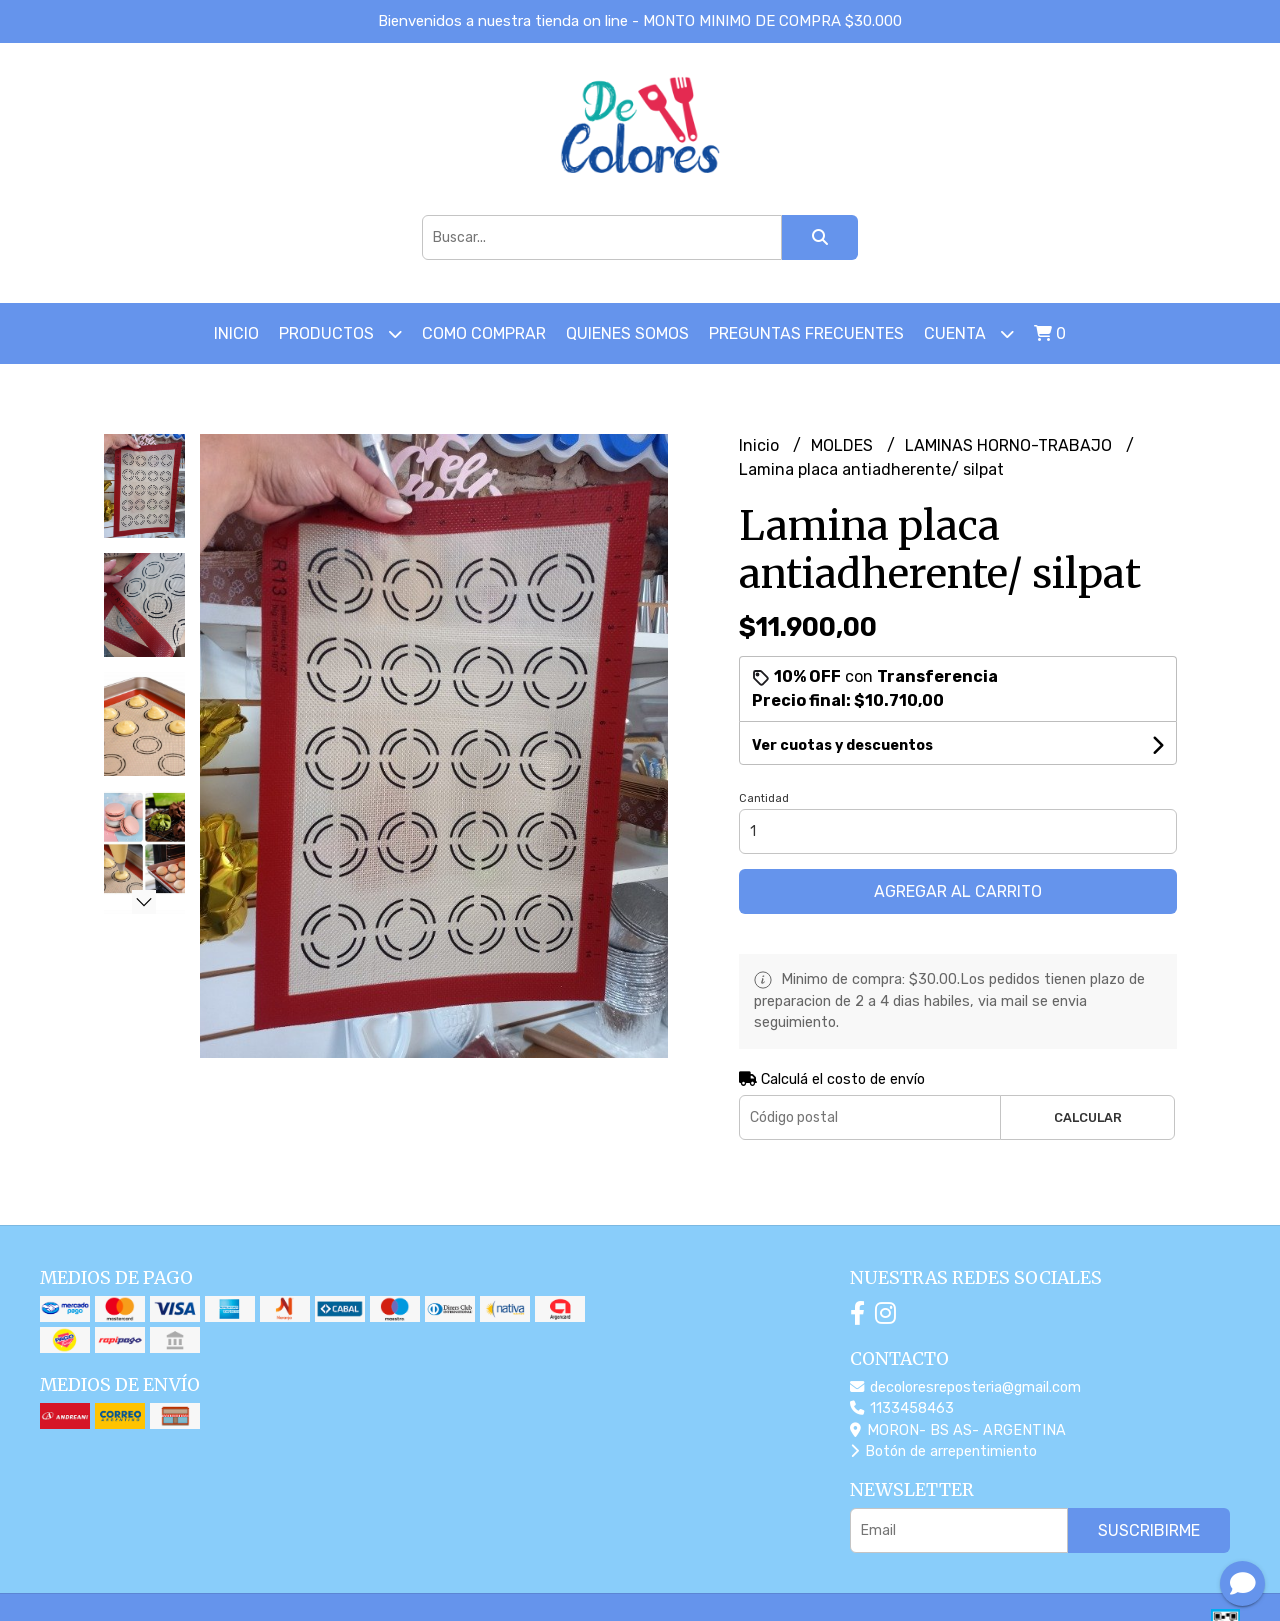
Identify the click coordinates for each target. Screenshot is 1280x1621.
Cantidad (764, 798)
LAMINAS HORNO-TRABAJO (1010, 445)
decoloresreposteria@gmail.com (965, 1387)
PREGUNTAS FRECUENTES (806, 333)
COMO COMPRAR (484, 333)
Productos (340, 333)
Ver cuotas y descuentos (842, 745)
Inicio (236, 333)
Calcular (1088, 1117)
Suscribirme (1149, 1530)
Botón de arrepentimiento (943, 1451)
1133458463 (902, 1408)
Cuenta (969, 333)
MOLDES (844, 445)
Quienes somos (627, 333)
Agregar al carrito (958, 891)
